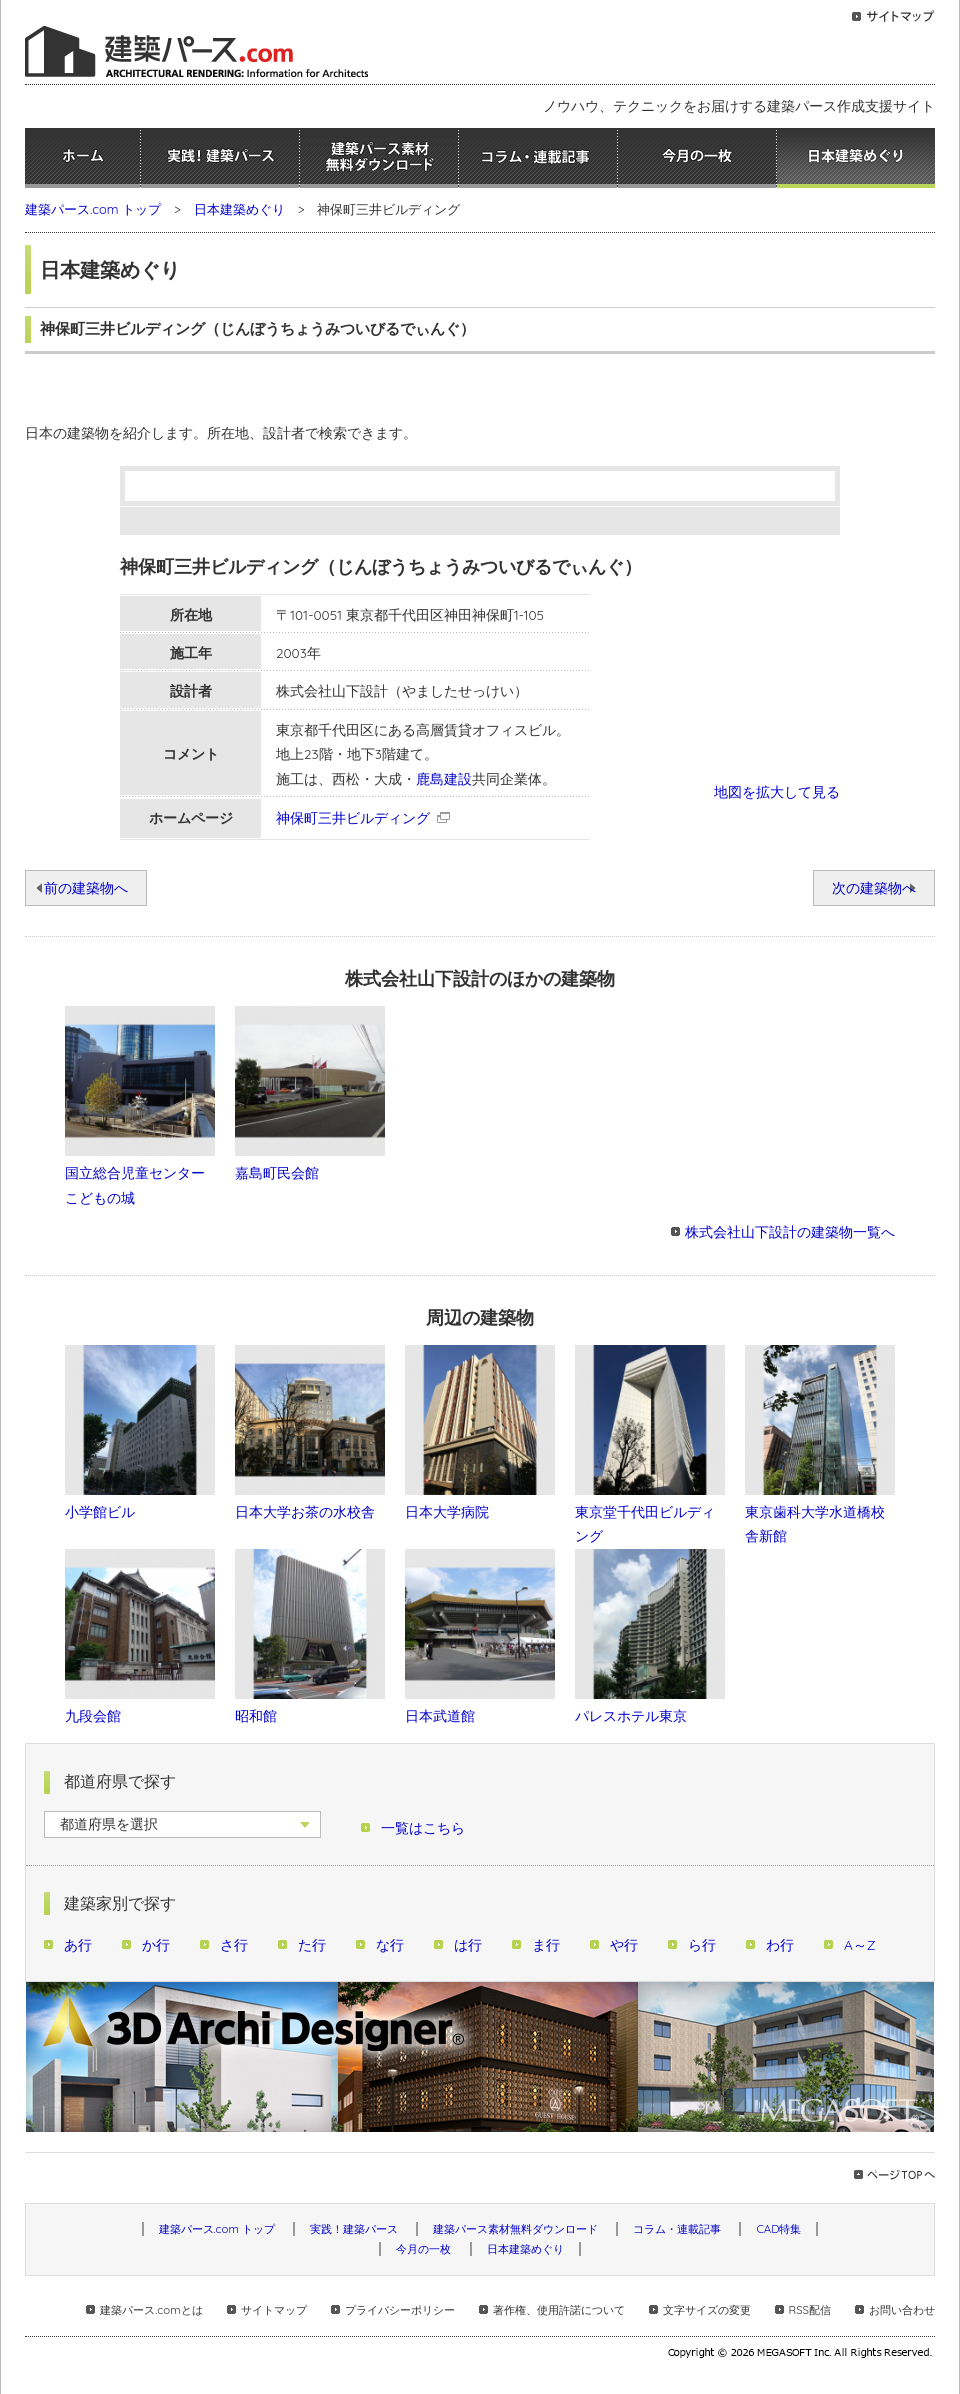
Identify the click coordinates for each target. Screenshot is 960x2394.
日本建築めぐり (856, 158)
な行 (390, 1944)
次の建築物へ (874, 887)
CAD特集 (778, 2229)
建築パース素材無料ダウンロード (379, 158)
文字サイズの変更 (707, 2310)
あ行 (78, 1944)
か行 (156, 1944)
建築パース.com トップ (93, 209)
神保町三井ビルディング (353, 817)
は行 (468, 1944)
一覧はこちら (423, 1827)
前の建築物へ (86, 887)
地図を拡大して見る (777, 791)
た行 (312, 1944)
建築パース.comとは (151, 2310)
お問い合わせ (902, 2310)
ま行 (546, 1944)
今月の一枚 (697, 158)
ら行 (702, 1944)
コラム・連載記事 (538, 158)
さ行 (234, 1944)
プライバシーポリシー (400, 2310)
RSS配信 (810, 2310)
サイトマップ (274, 2310)
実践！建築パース (220, 158)
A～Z (860, 1944)
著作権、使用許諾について (559, 2310)
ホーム (82, 158)
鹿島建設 (444, 778)
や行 (624, 1944)
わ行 (780, 1944)
